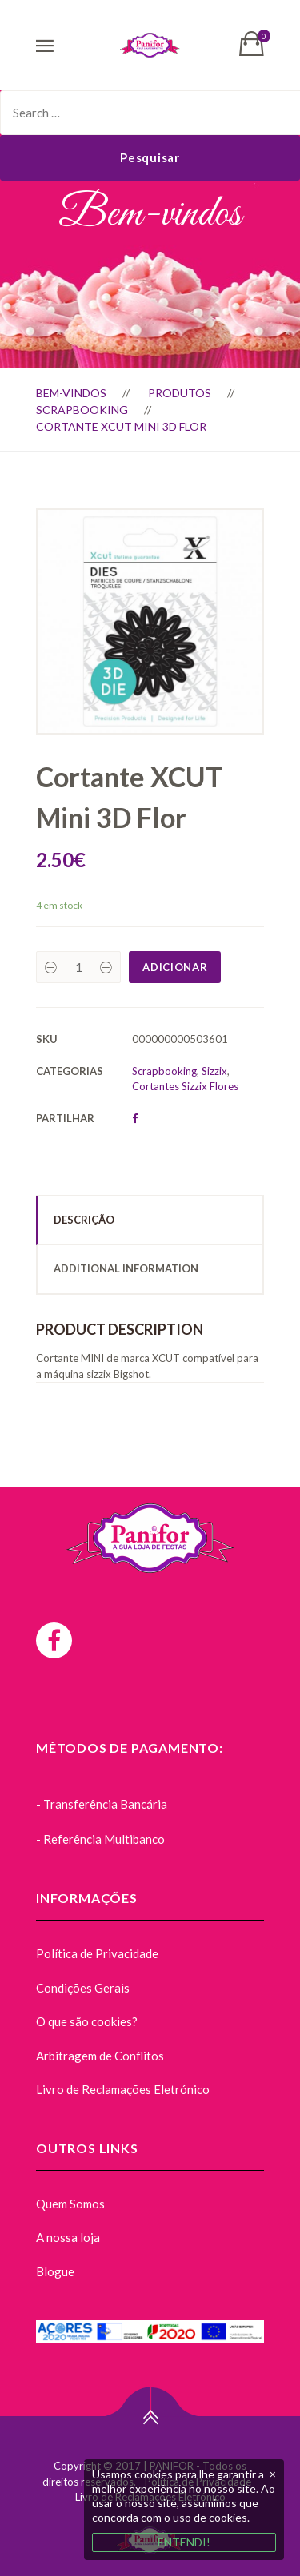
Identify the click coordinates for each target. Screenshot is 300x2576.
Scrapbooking (82, 409)
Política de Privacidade (97, 1953)
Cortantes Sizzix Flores (185, 1086)
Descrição (84, 1219)
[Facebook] (54, 1640)
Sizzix (214, 1071)
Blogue (55, 2271)
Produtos (179, 393)
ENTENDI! (184, 2542)
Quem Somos (70, 2203)
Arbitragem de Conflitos (100, 2055)
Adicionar (174, 967)
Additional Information (126, 1268)
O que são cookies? (87, 2021)
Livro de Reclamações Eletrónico (123, 2089)
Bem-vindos (71, 393)
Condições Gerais (83, 1988)
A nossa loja (68, 2237)
